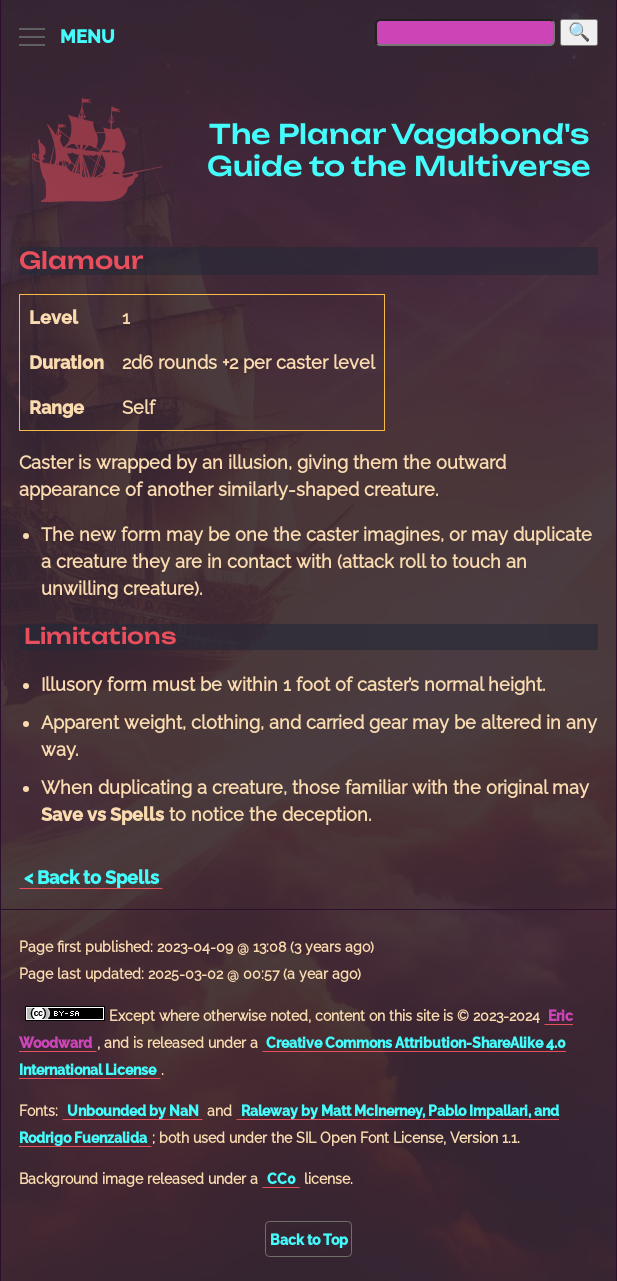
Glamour (81, 260)
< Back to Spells (91, 877)
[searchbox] (465, 32)
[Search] (579, 32)
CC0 (281, 1178)
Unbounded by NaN (133, 1110)
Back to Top (309, 1239)
